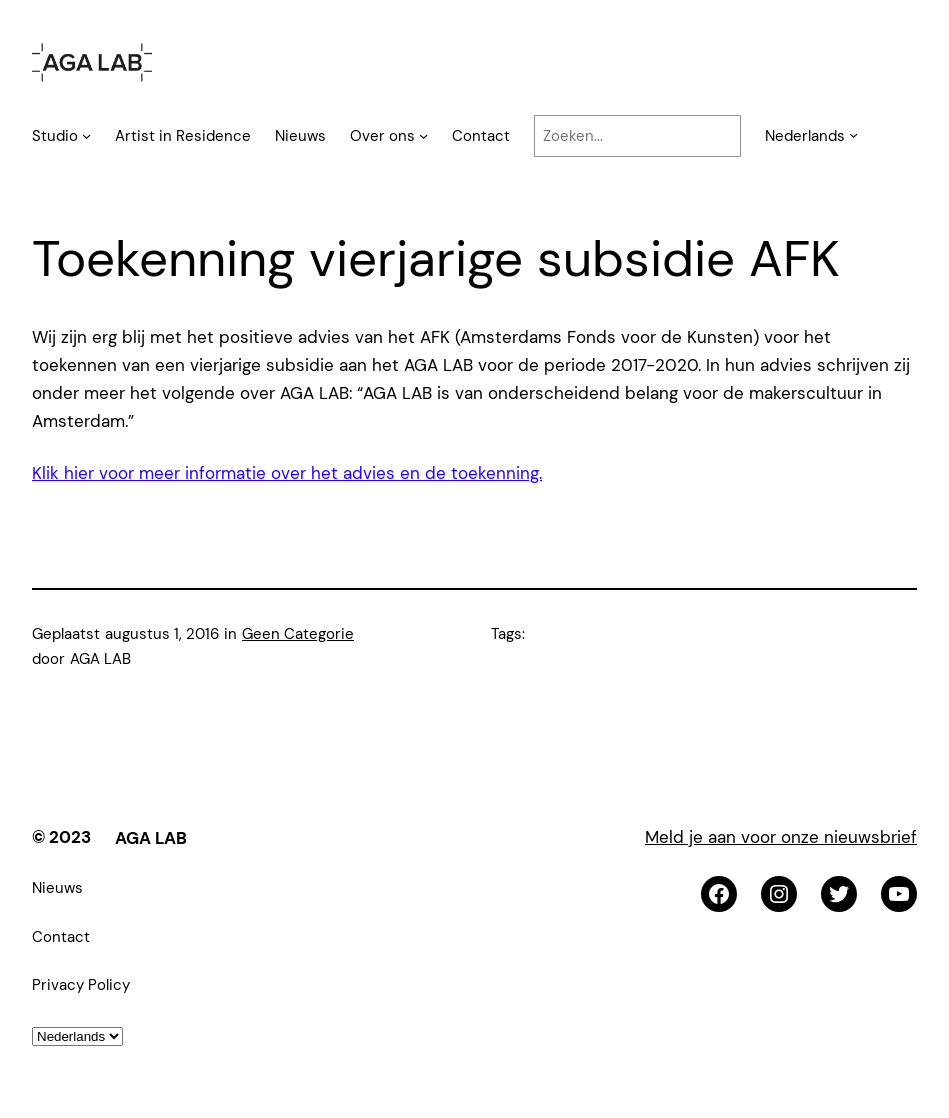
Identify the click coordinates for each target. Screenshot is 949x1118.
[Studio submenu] (86, 135)
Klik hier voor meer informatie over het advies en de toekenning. (287, 473)
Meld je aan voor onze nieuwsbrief (781, 837)
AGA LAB (151, 838)
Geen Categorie (298, 634)
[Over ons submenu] (423, 135)
